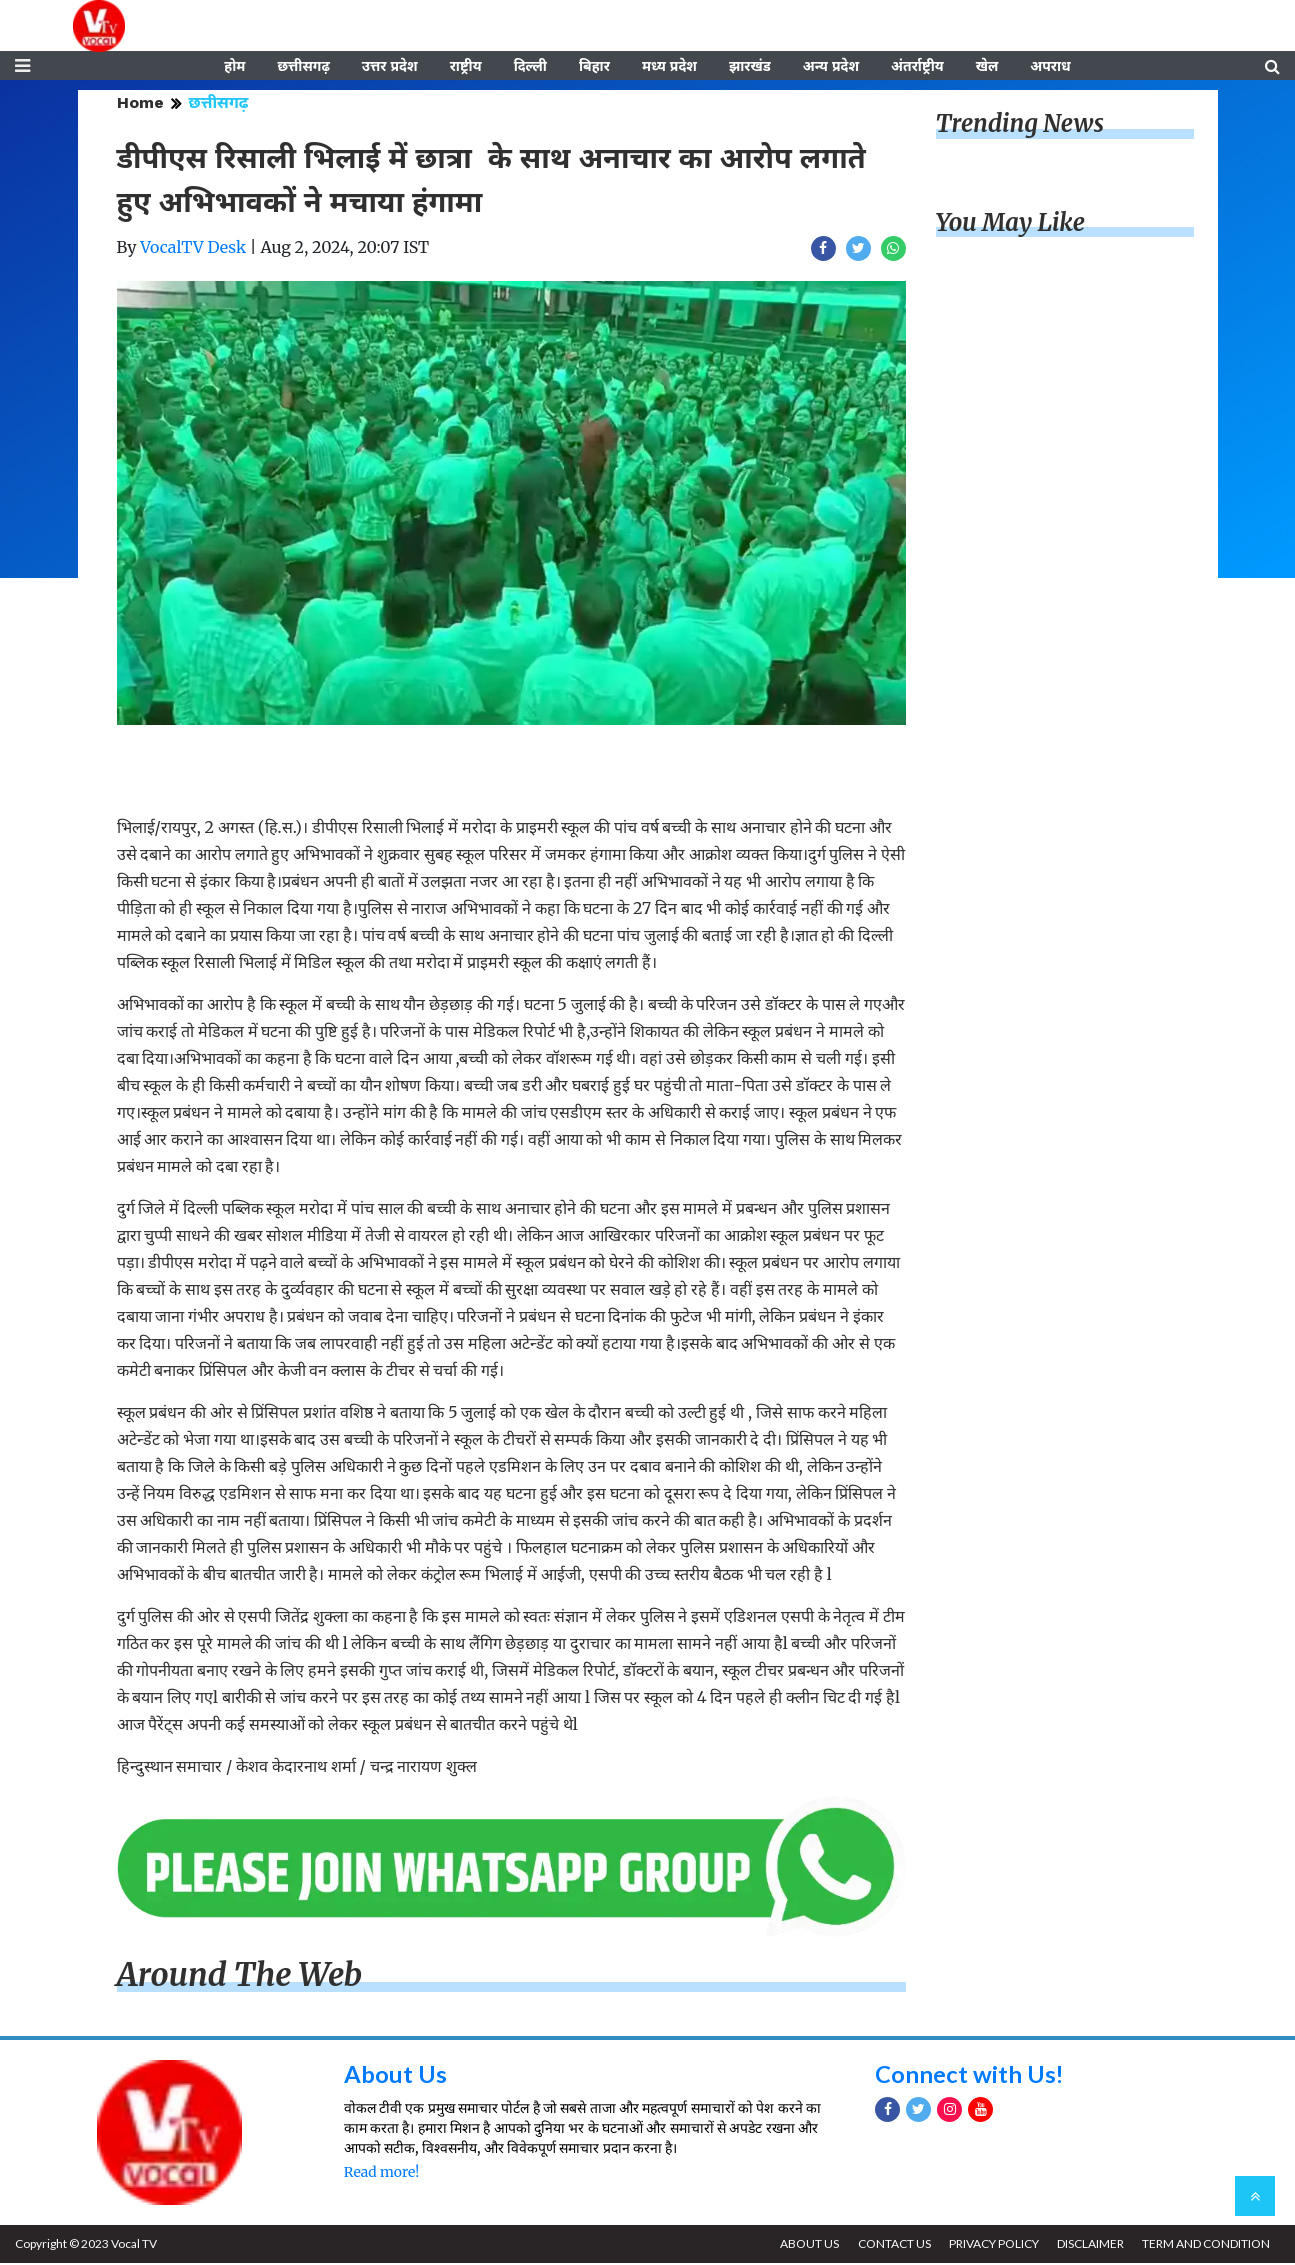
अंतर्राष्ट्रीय (917, 67)
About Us (395, 2075)
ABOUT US (806, 2245)
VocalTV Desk (193, 249)
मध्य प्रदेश (669, 67)
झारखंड (750, 67)
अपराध (1050, 67)
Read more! (381, 2174)
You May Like (1011, 224)
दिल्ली (530, 67)
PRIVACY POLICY (992, 2245)
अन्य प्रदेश (831, 67)
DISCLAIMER (1089, 2245)
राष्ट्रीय (466, 67)
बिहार (594, 67)
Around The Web (240, 1977)
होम (234, 67)
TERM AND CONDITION (1206, 2245)
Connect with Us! (970, 2075)
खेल (987, 67)
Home (140, 104)
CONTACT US (891, 2245)
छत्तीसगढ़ (303, 67)
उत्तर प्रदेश (390, 67)
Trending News (1020, 125)
